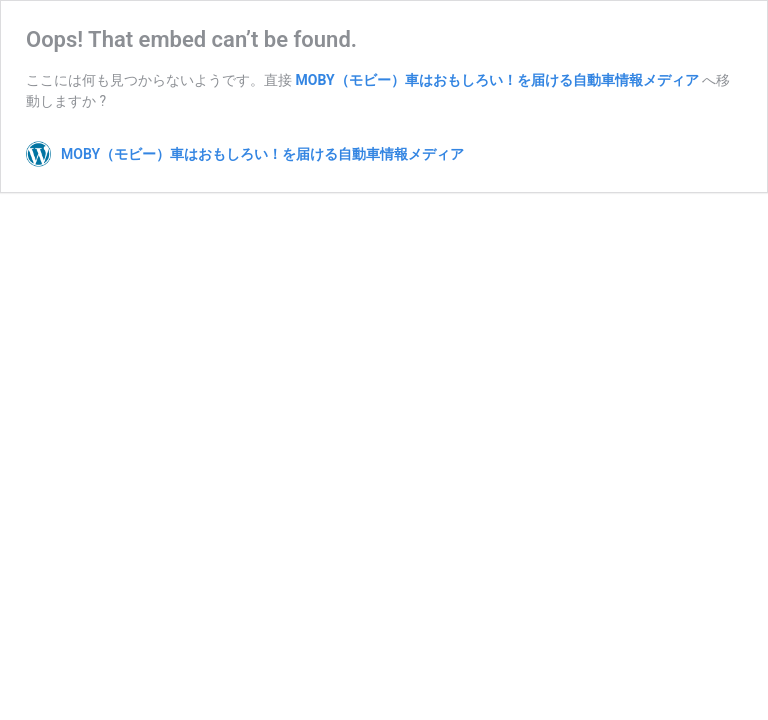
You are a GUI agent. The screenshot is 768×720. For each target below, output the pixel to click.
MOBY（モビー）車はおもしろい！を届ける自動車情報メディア (496, 80)
